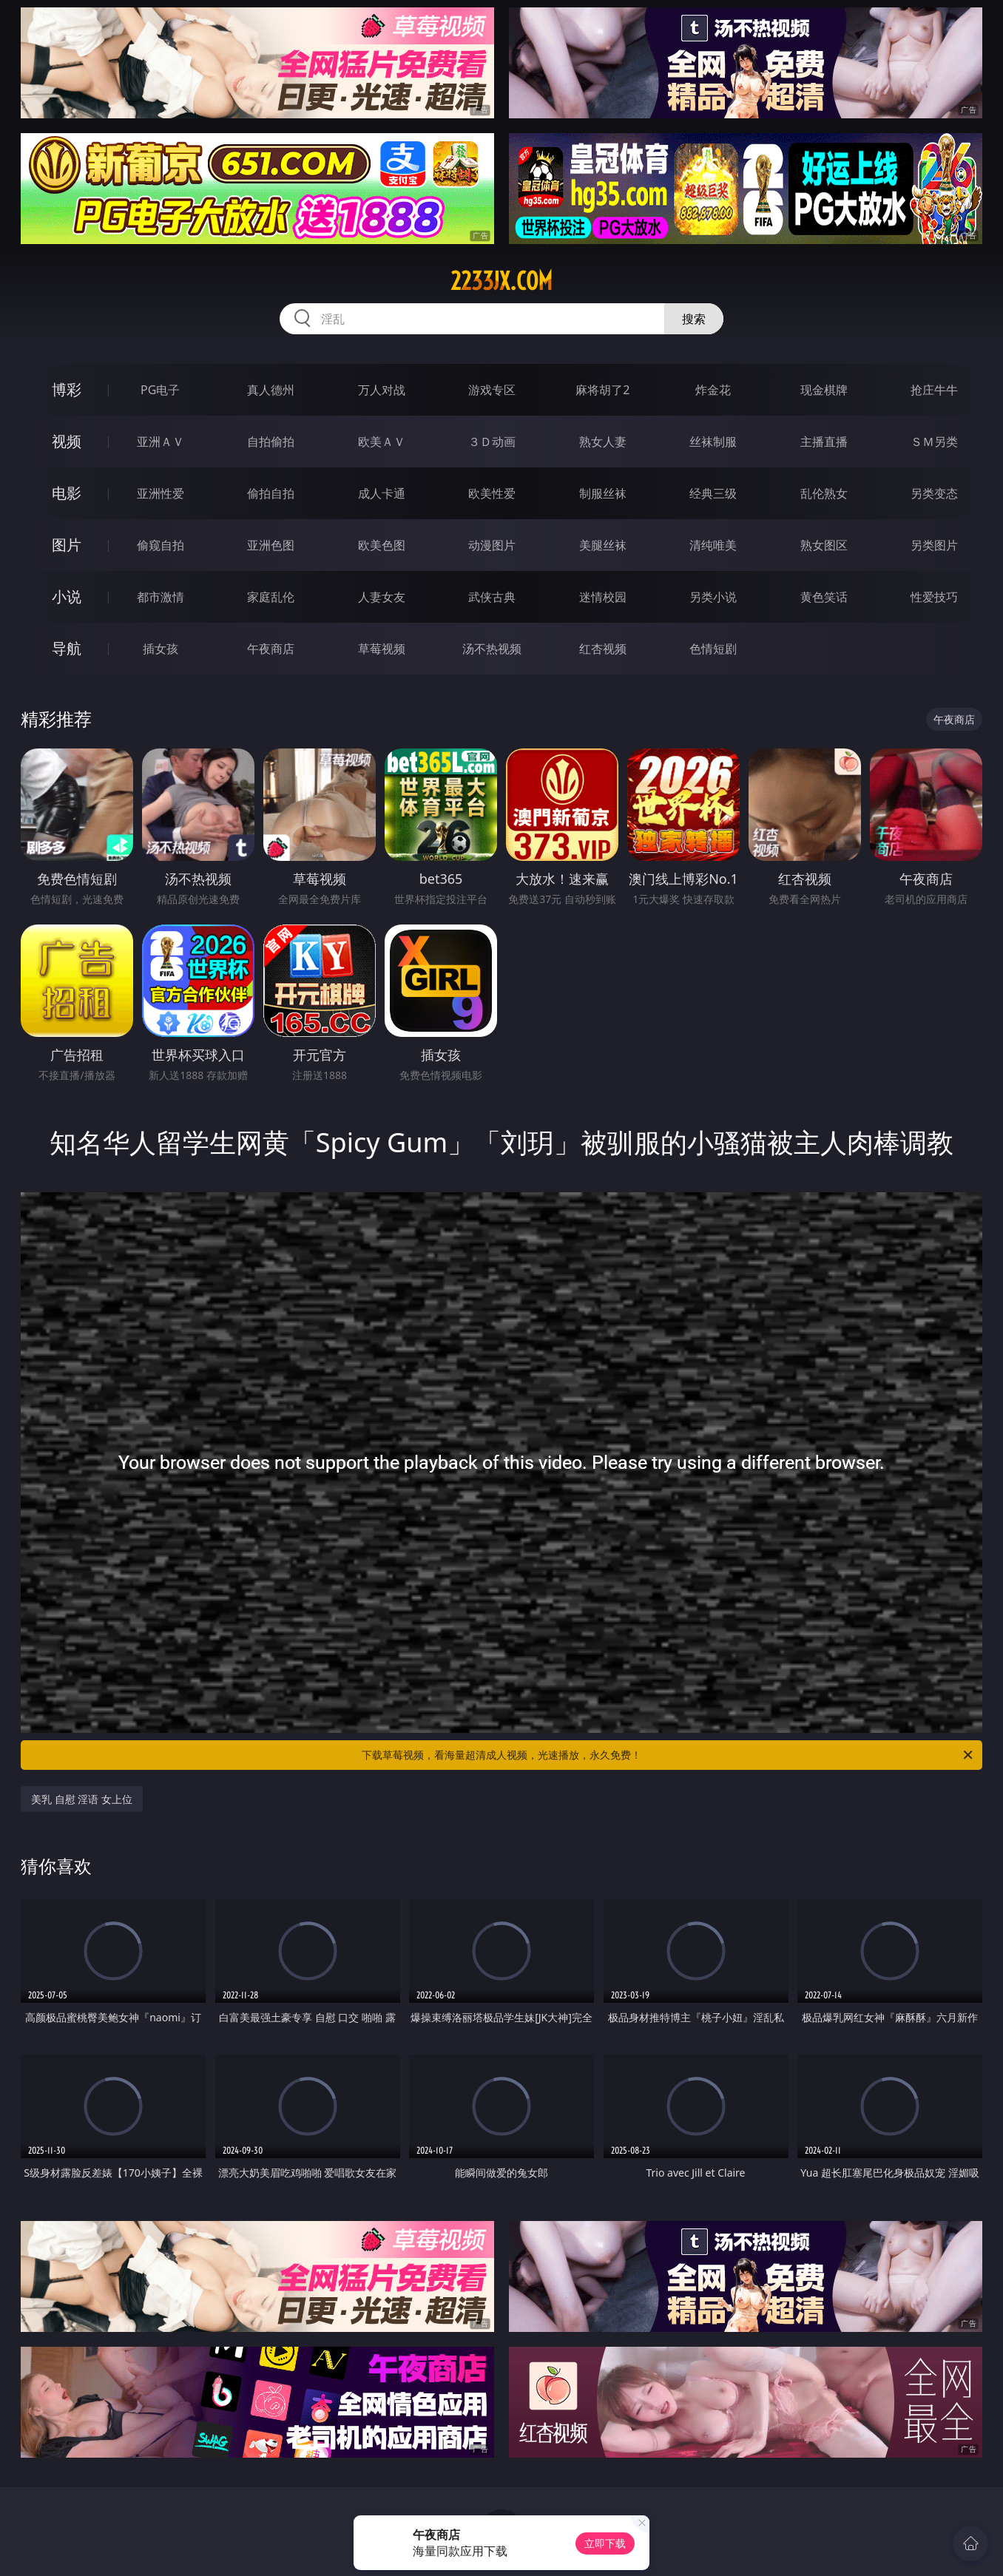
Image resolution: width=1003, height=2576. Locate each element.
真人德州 (270, 390)
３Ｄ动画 (492, 441)
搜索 (694, 319)
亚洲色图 (270, 545)
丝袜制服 (713, 441)
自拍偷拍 (270, 441)
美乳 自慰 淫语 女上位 (81, 1799)
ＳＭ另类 (934, 441)
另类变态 (934, 493)
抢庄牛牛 (934, 390)
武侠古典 (492, 597)
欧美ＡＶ (381, 441)
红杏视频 (603, 648)
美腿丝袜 (603, 545)
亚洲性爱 (160, 493)
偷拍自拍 (270, 493)
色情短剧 (713, 648)
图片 (66, 545)
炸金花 (713, 390)
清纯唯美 (713, 545)
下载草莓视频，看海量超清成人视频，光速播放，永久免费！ (668, 1755)
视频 (66, 441)
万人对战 (381, 390)
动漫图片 (492, 545)
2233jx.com (501, 281)
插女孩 (160, 648)
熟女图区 (824, 545)
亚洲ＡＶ (160, 441)
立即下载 (605, 2543)
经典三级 (713, 493)
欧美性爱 (492, 493)
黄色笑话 (824, 597)
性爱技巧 (934, 597)
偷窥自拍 (160, 545)
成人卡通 (381, 493)
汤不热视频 (491, 648)
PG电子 (160, 390)
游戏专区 (492, 390)
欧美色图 (381, 545)
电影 (66, 493)
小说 (66, 596)
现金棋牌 (824, 390)
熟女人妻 (603, 441)
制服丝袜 (603, 493)
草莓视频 (381, 648)
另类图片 (934, 545)
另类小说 (713, 597)
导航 (66, 648)
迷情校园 (603, 597)
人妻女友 (381, 597)
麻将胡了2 (602, 390)
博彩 (66, 389)
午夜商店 (270, 648)
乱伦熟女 (824, 493)
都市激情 (160, 597)
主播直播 (824, 441)
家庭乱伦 (270, 597)
